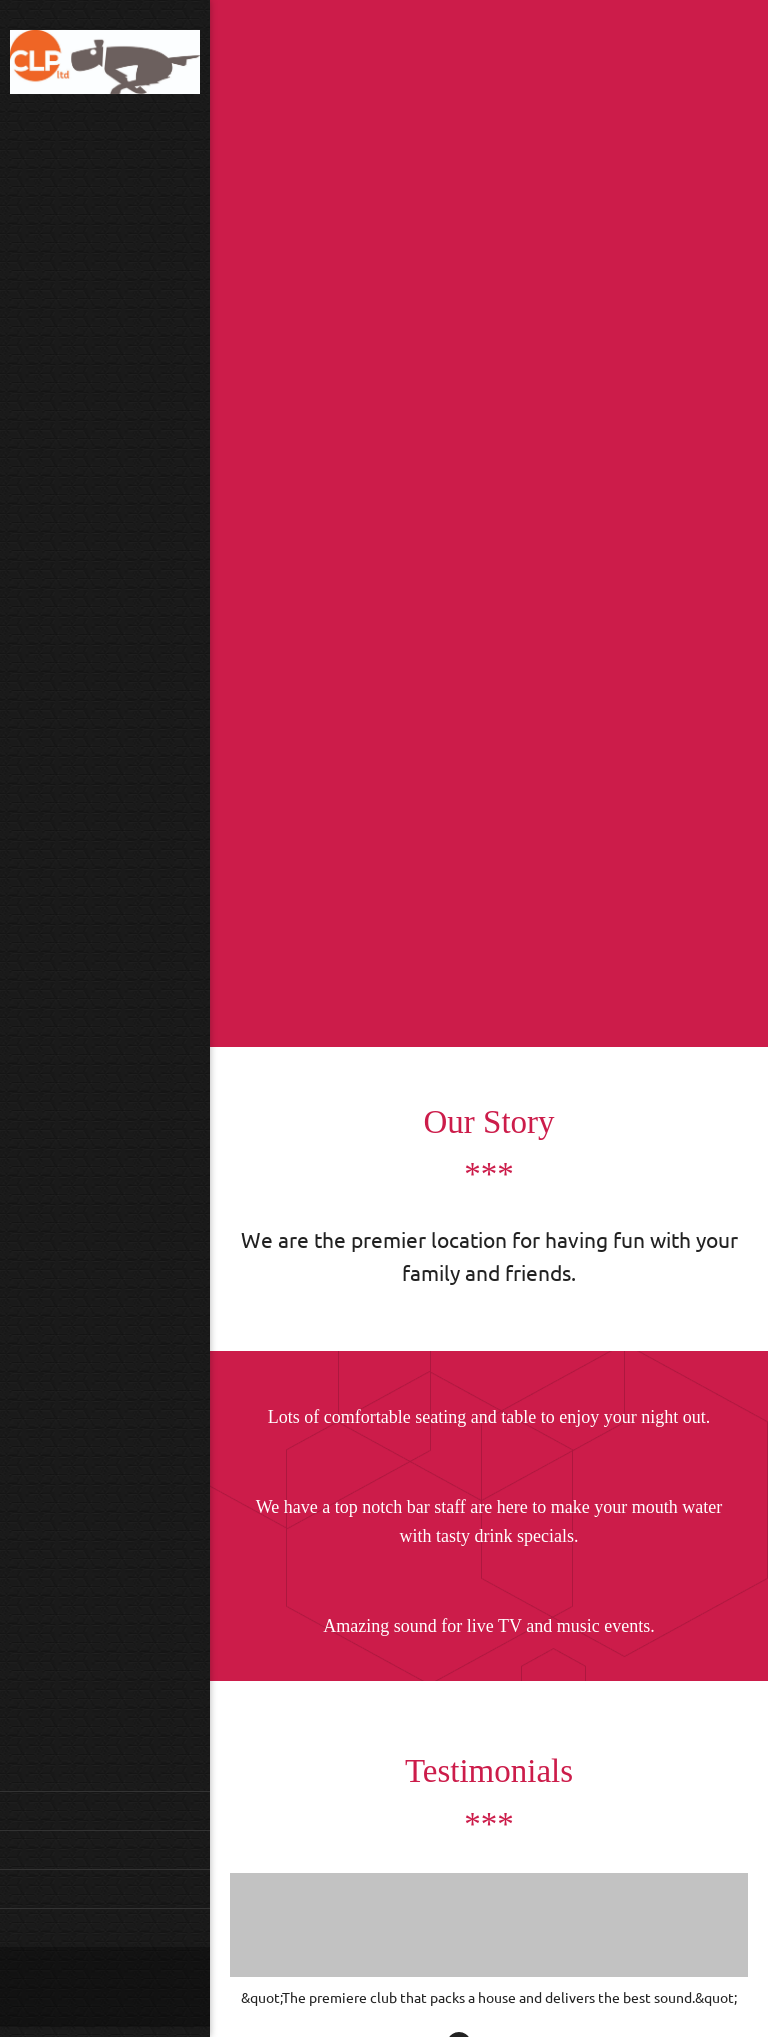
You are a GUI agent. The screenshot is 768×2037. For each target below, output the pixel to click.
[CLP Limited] (105, 64)
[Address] (95, 1987)
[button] (489, 1941)
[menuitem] (105, 1810)
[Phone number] (35, 1987)
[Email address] (65, 1987)
